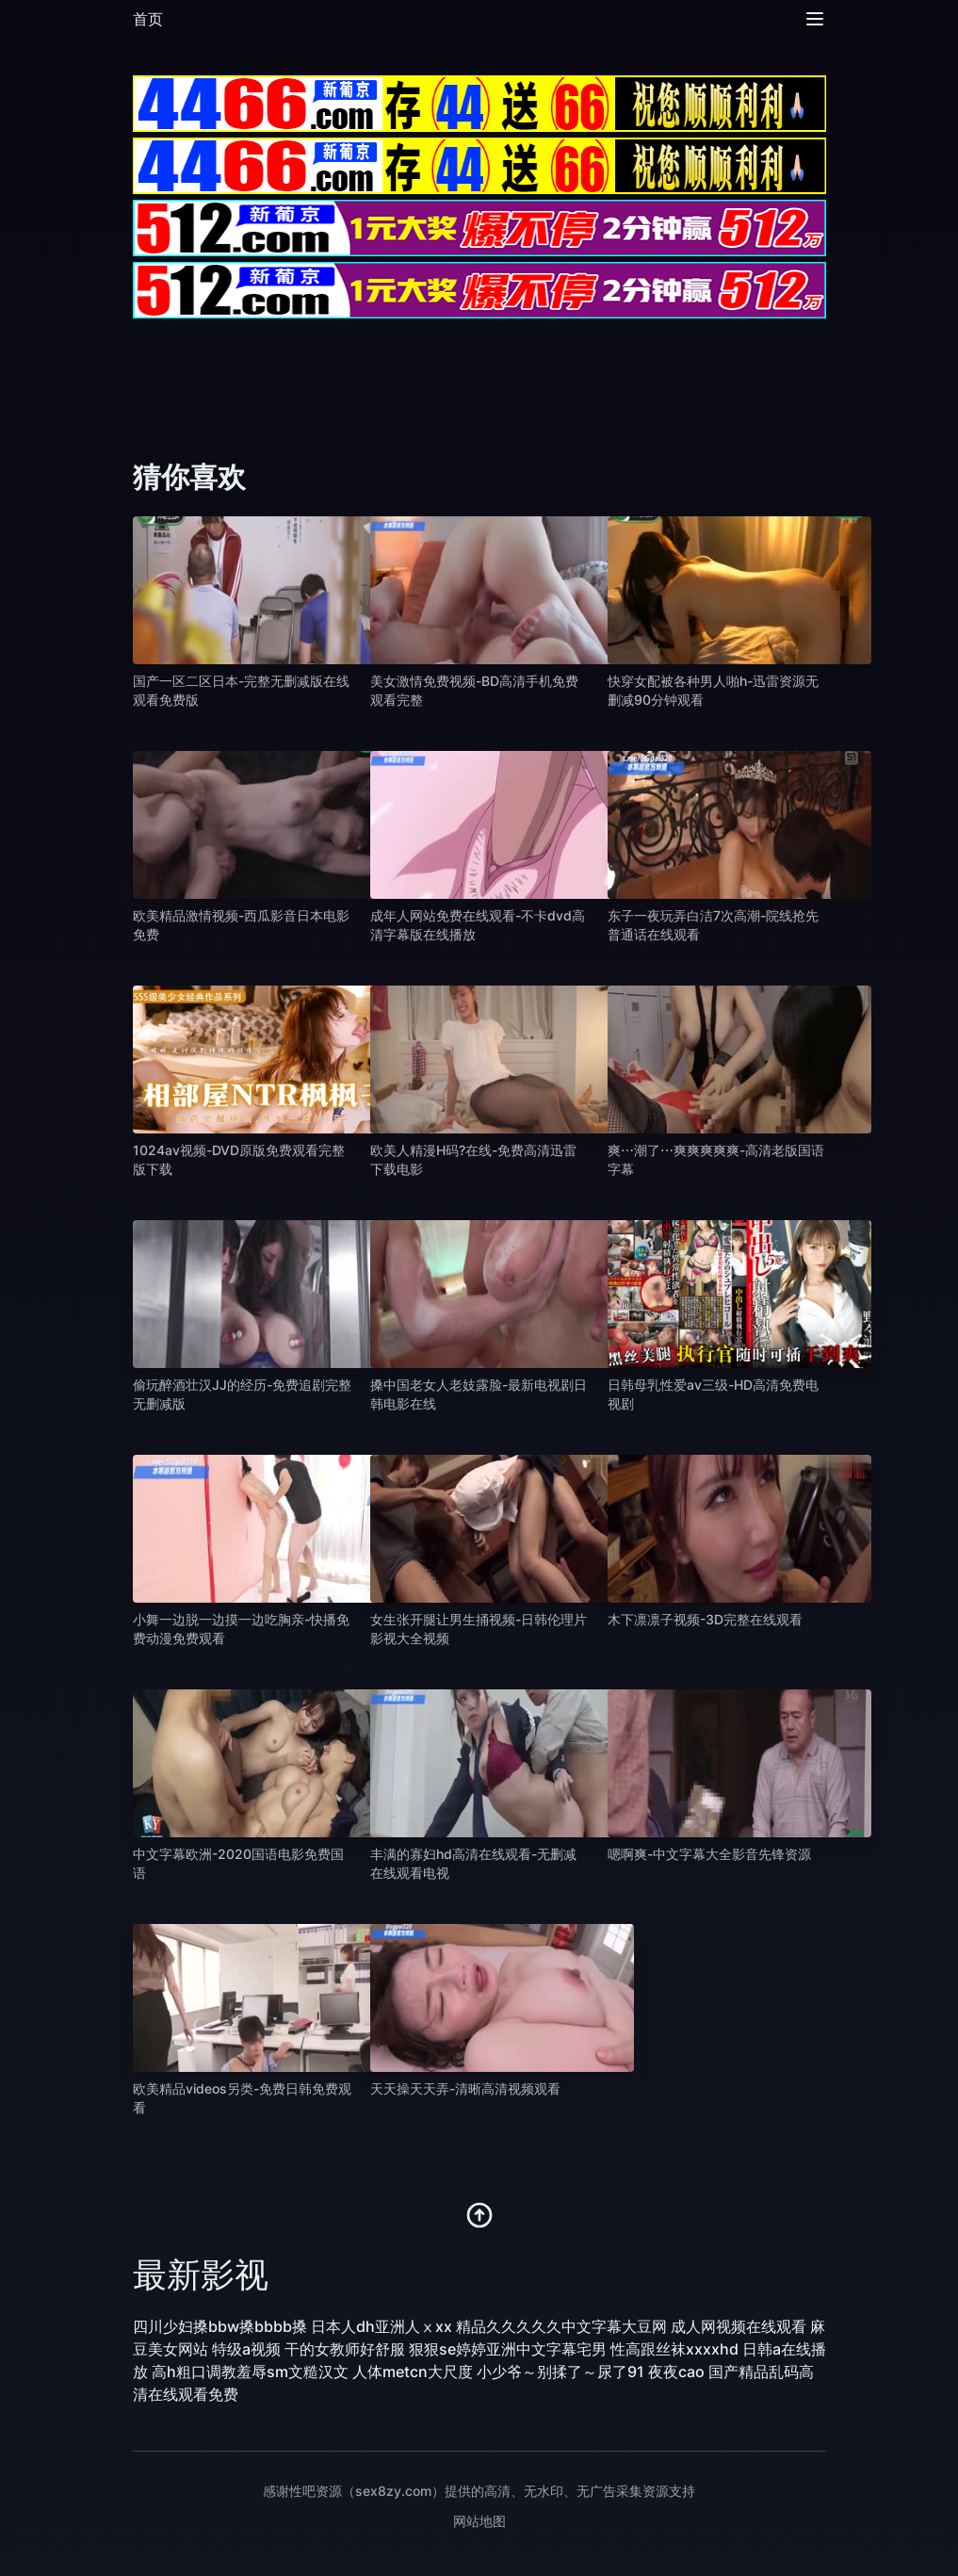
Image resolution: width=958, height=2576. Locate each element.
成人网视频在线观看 (738, 2326)
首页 (148, 18)
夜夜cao (676, 2371)
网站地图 (479, 2521)
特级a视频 (246, 2349)
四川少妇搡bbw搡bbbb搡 (220, 2326)
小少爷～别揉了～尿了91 (560, 2371)
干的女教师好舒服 (344, 2349)
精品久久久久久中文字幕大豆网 (561, 2326)
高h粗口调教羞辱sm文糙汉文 (250, 2371)
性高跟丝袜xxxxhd (674, 2349)
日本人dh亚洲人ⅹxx (381, 2326)
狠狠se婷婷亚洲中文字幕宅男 (508, 2349)
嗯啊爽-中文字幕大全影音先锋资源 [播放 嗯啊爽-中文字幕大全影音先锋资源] (709, 1854)
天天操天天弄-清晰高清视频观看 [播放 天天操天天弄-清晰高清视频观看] (465, 2088)
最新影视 (200, 2274)
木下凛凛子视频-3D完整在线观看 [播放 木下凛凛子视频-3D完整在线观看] (705, 1619)
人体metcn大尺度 (412, 2371)
